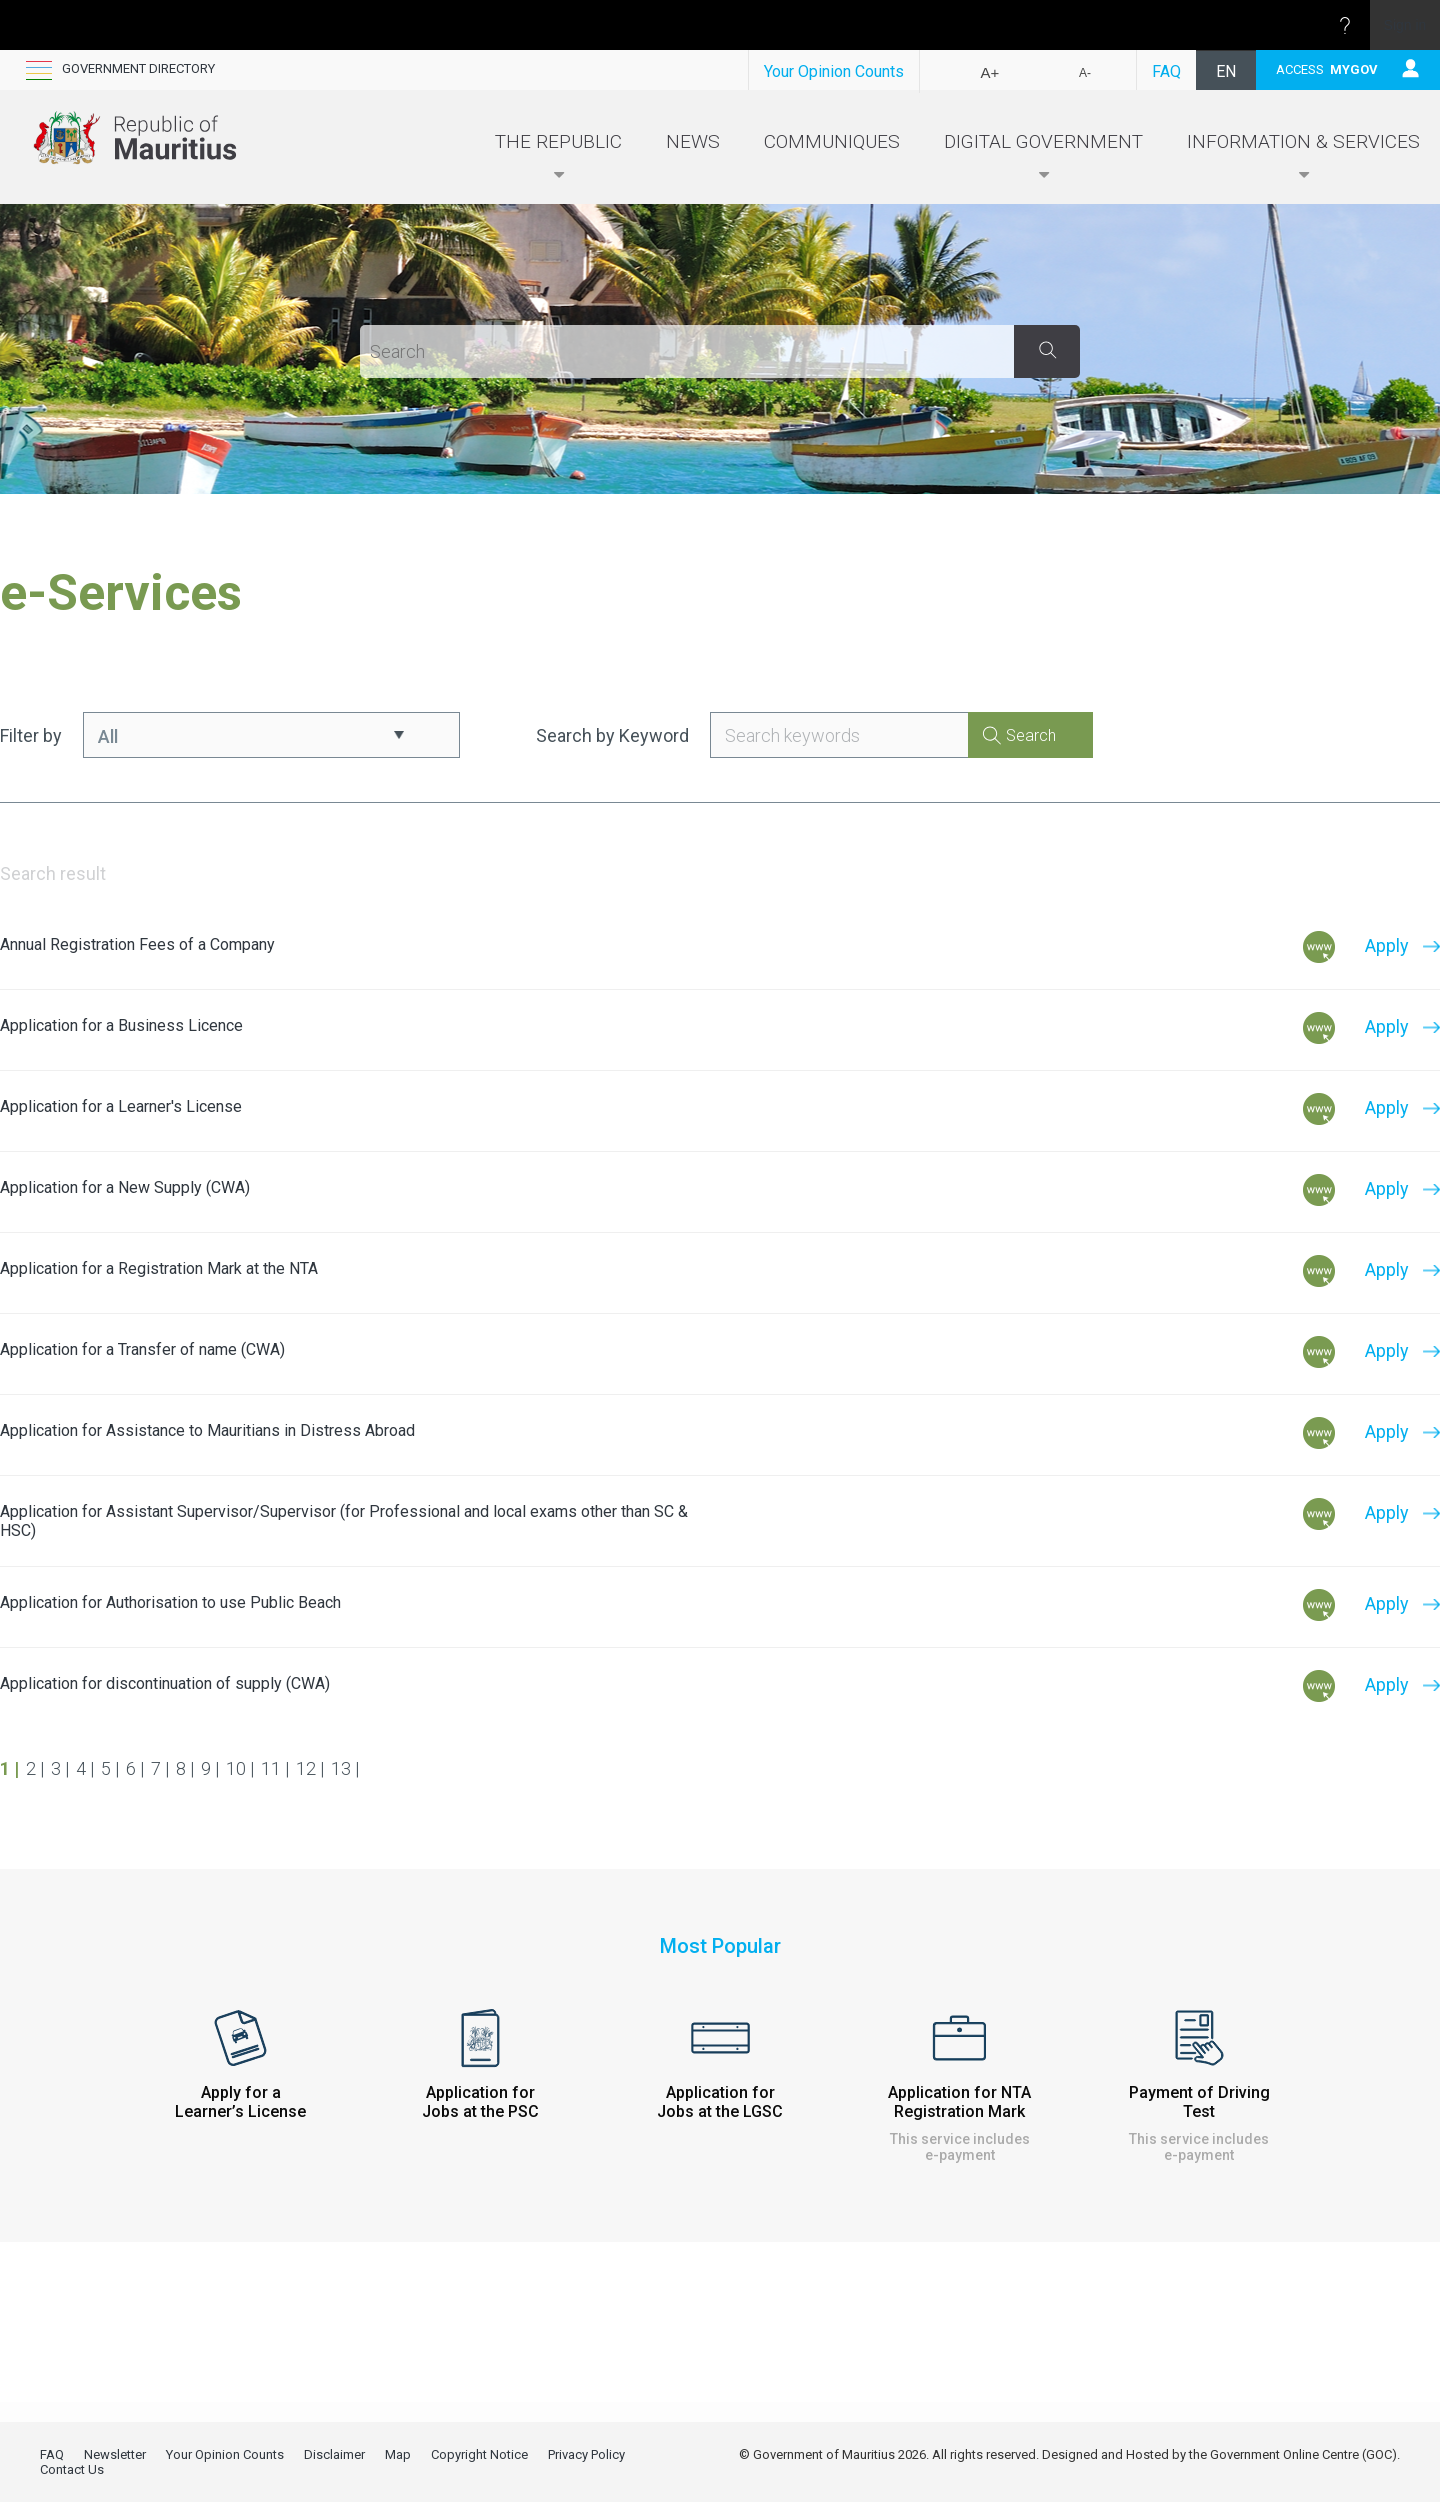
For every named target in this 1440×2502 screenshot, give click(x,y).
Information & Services (1303, 157)
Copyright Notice (479, 2454)
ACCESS (1327, 69)
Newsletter (115, 2454)
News (693, 141)
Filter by (31, 735)
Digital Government (1043, 157)
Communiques (832, 141)
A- (1085, 73)
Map (398, 2454)
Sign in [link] (1405, 25)
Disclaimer (334, 2454)
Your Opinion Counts (834, 71)
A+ (990, 72)
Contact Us (72, 2469)
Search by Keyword (612, 735)
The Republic (558, 157)
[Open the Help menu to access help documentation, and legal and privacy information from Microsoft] (1345, 25)
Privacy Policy (586, 2454)
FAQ (1166, 71)
